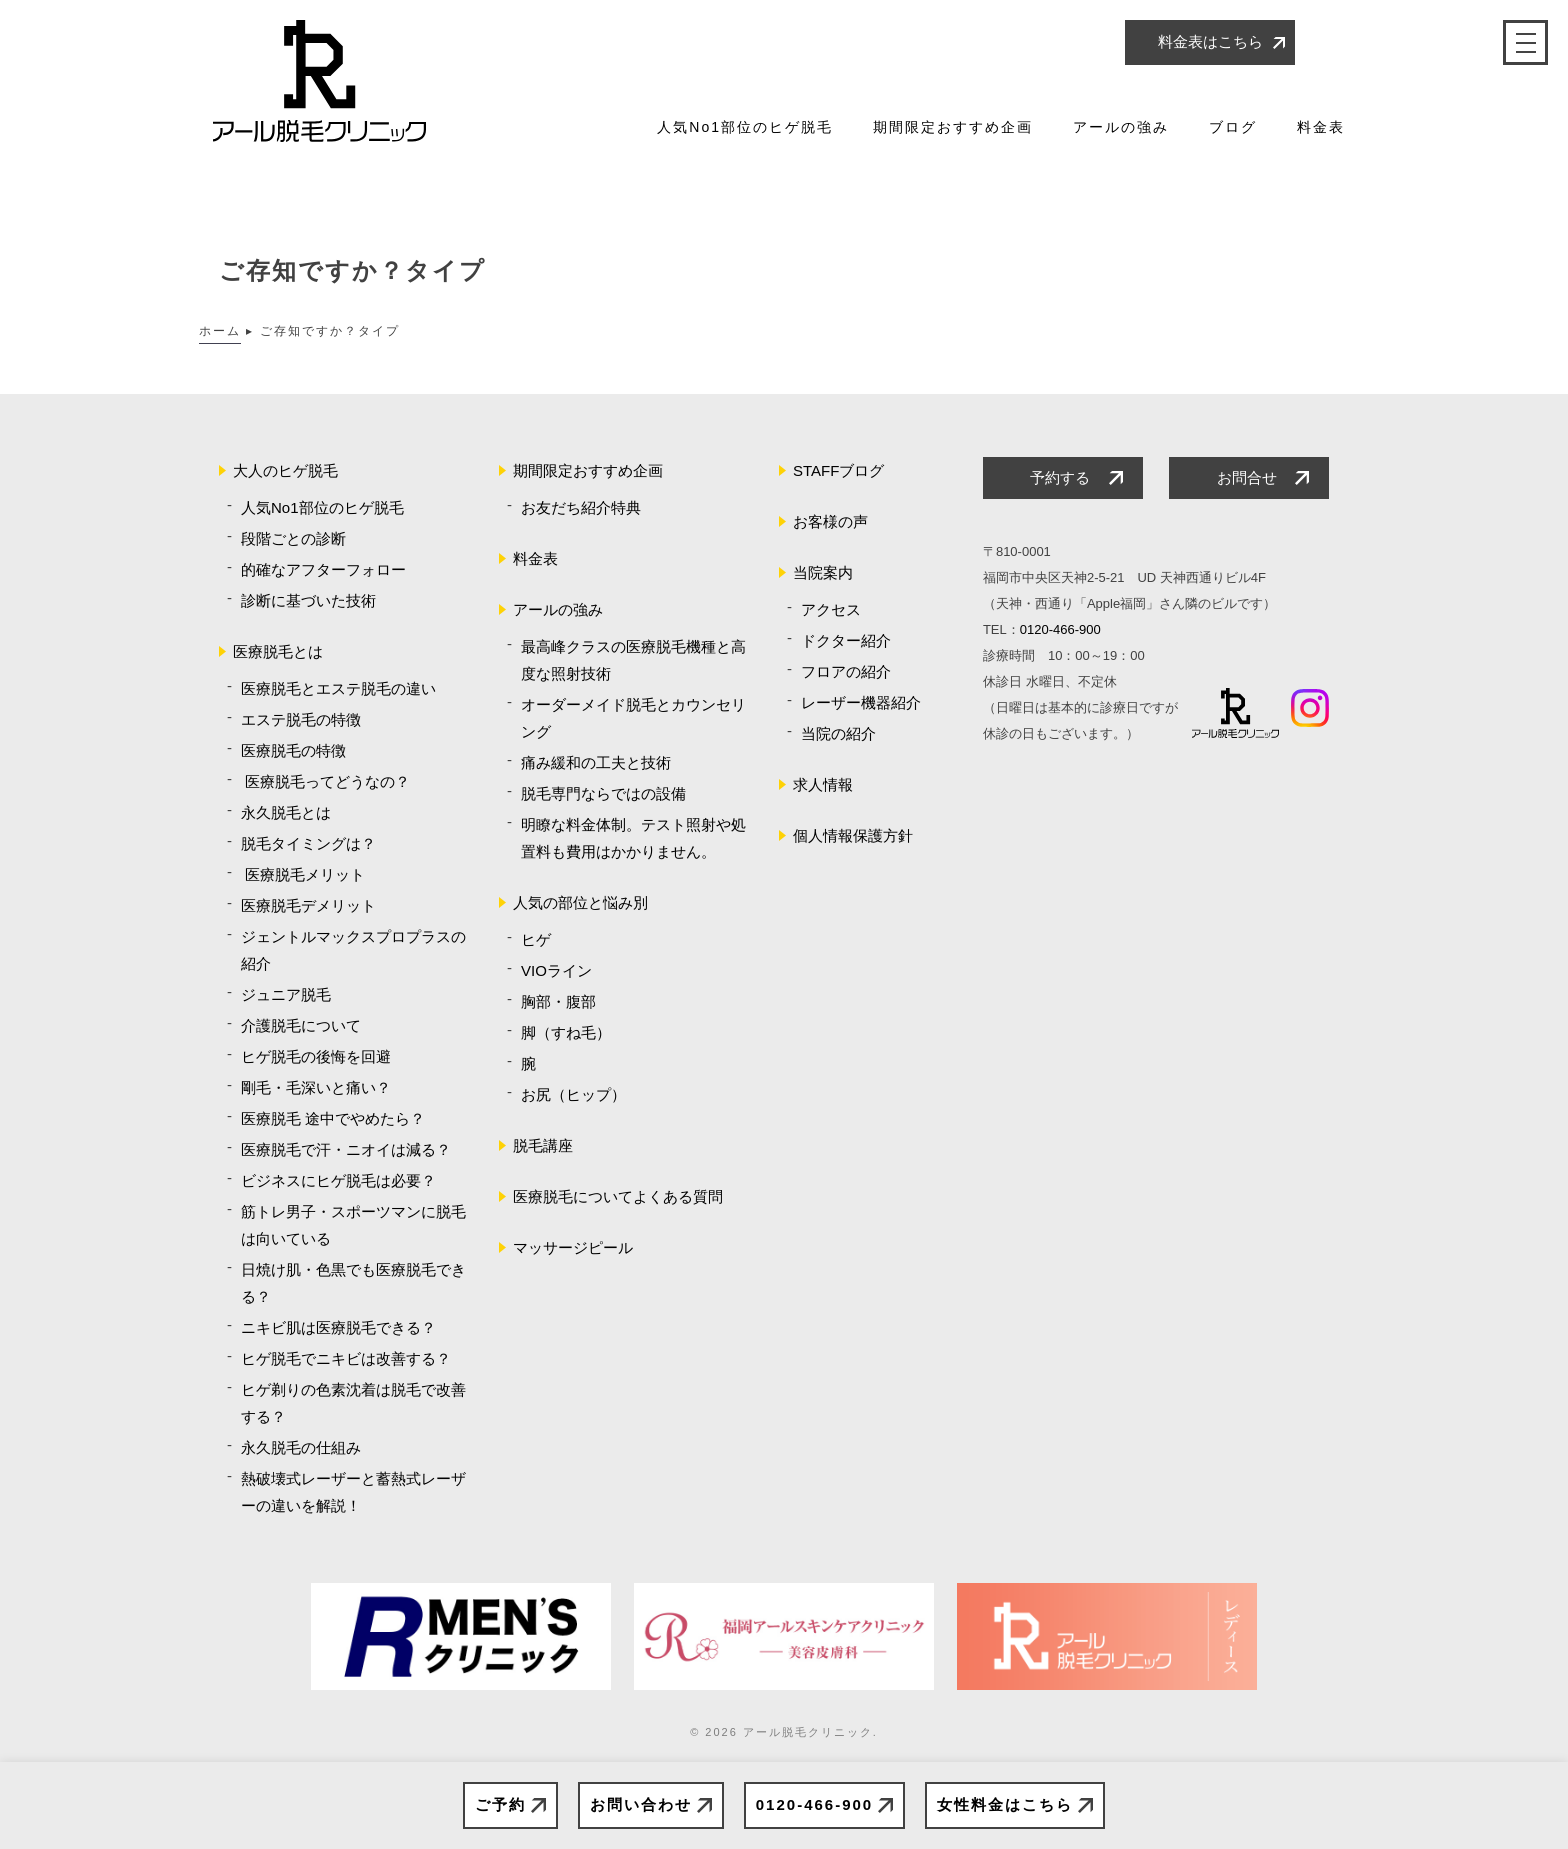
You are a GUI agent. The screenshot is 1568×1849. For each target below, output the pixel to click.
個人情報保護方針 (853, 835)
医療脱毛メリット (303, 874)
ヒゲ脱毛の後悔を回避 (316, 1056)
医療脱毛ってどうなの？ (325, 781)
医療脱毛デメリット (308, 905)
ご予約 (500, 1804)
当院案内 (823, 572)
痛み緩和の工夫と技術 (596, 762)
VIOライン (556, 970)
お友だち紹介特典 (581, 507)
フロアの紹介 (846, 671)
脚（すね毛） (566, 1032)
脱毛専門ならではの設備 (603, 793)
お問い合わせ (641, 1804)
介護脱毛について (301, 1025)
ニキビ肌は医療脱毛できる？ (338, 1327)
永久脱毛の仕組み (301, 1447)
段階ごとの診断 (293, 538)
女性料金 (1005, 1805)
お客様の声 (830, 521)
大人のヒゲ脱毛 (285, 470)
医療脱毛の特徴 (293, 750)
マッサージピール (573, 1247)
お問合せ (1247, 477)
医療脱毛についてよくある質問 (618, 1196)
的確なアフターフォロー (323, 569)
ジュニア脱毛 (286, 994)
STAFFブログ (838, 470)
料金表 (1321, 127)
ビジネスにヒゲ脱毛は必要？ (338, 1180)
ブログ (1233, 127)
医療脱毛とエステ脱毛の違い (338, 688)
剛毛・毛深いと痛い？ (316, 1087)
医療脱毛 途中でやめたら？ (333, 1118)
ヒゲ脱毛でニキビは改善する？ (346, 1358)
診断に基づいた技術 (308, 600)
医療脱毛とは (278, 651)
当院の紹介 (838, 733)
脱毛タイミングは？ (308, 843)
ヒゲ (536, 939)
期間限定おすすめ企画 (953, 127)
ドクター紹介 (846, 640)
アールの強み (1121, 127)
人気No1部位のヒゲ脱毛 (745, 127)
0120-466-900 (814, 1804)
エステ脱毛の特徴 (301, 719)
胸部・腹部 (558, 1001)
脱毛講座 (543, 1145)
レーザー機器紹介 (861, 702)
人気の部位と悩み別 (580, 902)
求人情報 (823, 784)
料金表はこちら (1210, 41)
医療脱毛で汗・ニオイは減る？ (346, 1149)
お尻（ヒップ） (573, 1094)
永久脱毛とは (286, 812)
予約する (1060, 477)
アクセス (831, 609)
